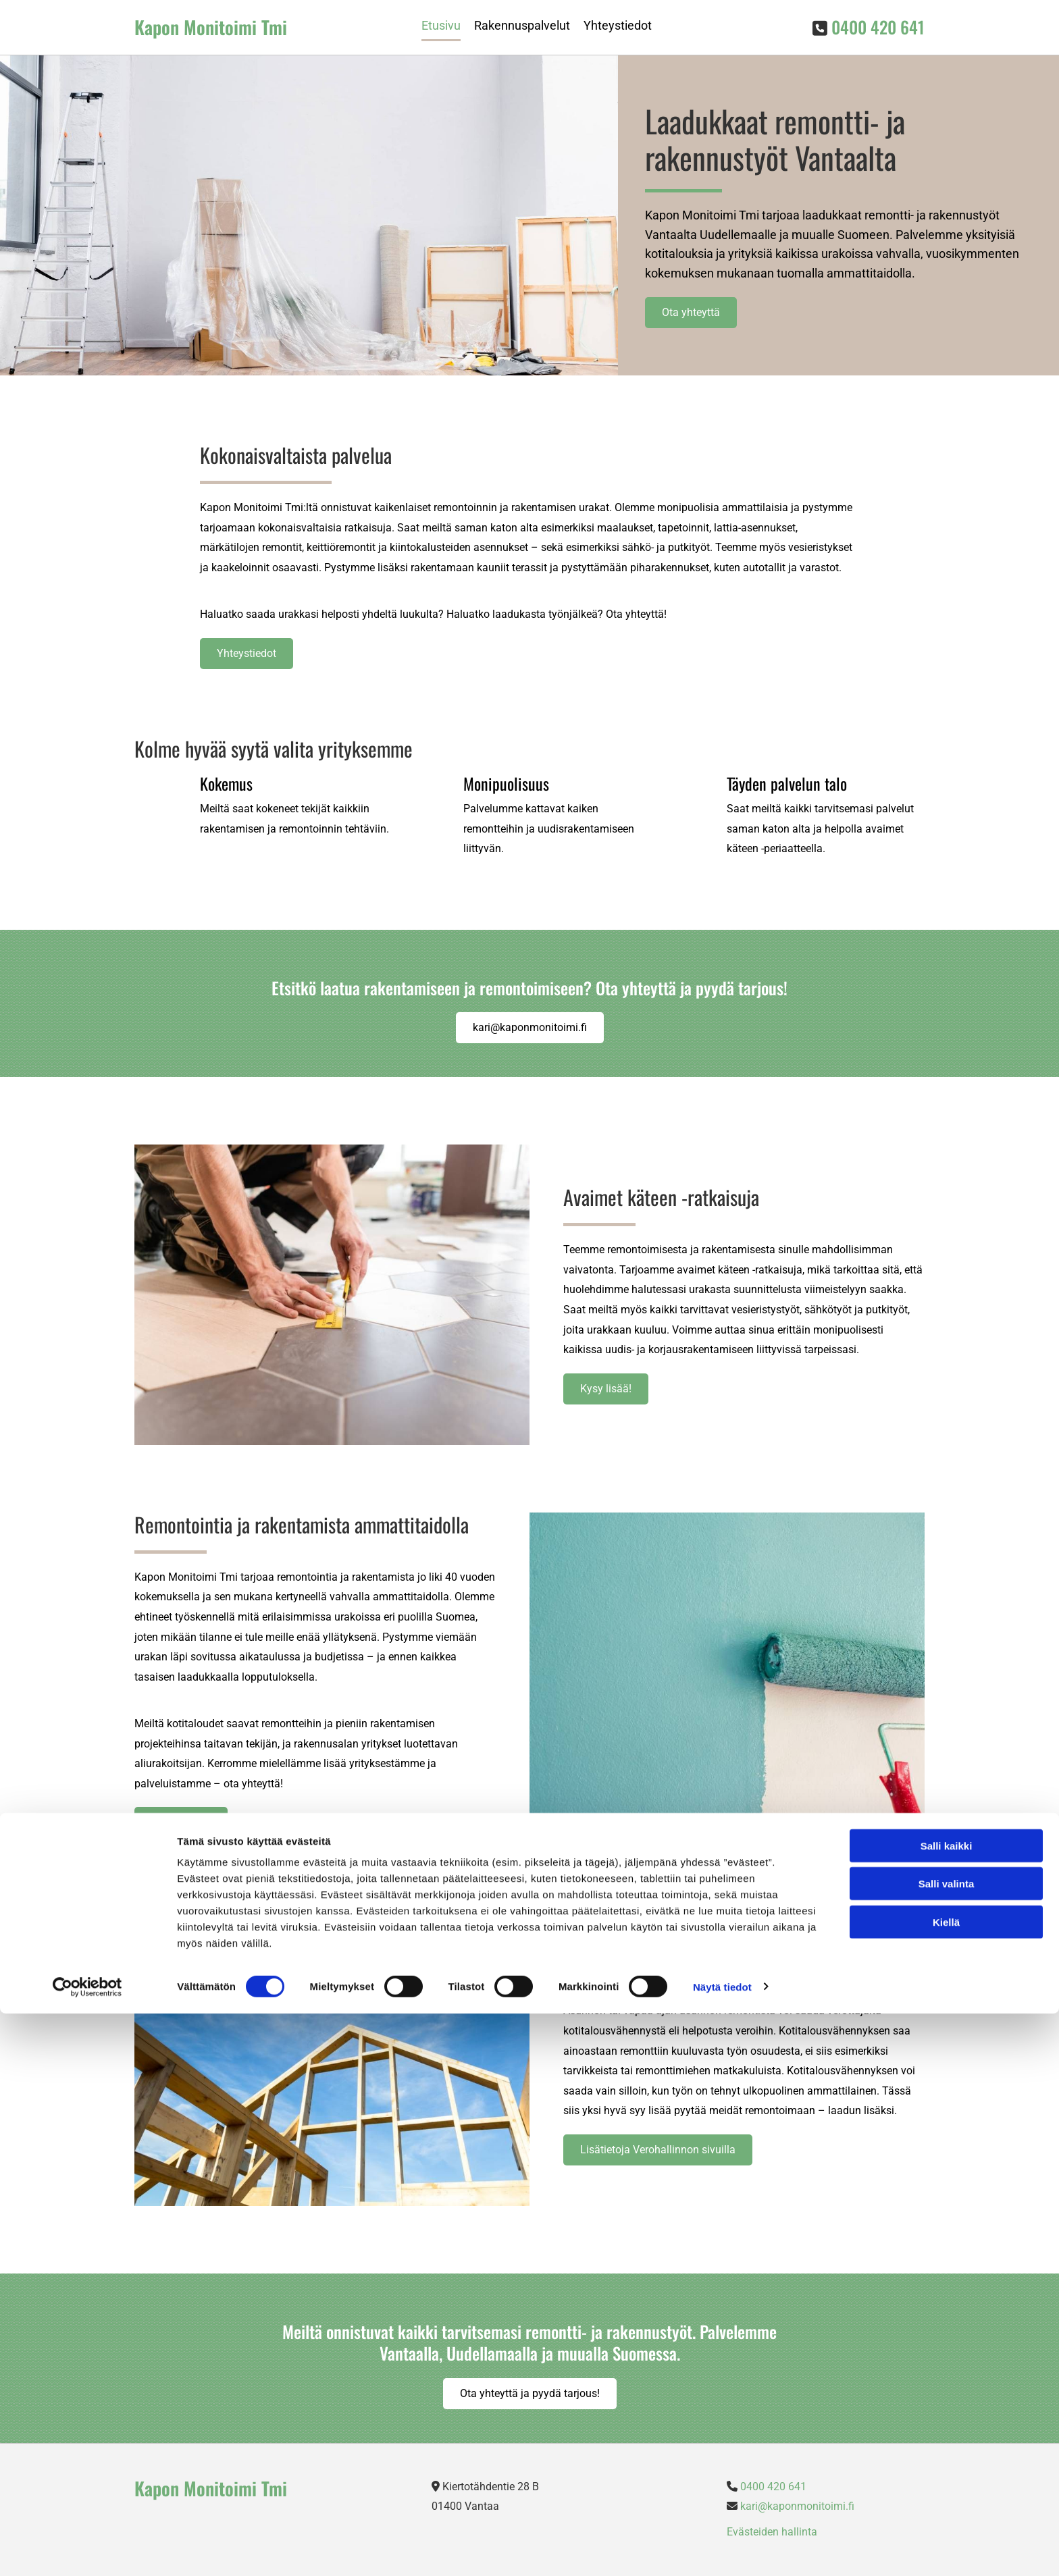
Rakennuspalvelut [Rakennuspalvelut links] (522, 25)
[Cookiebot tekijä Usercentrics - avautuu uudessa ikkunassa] (87, 2550)
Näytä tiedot (722, 2549)
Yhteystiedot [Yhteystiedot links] (618, 25)
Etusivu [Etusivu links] (441, 25)
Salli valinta (947, 2446)
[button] (691, 312)
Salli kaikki (947, 2408)
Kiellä (946, 2484)
